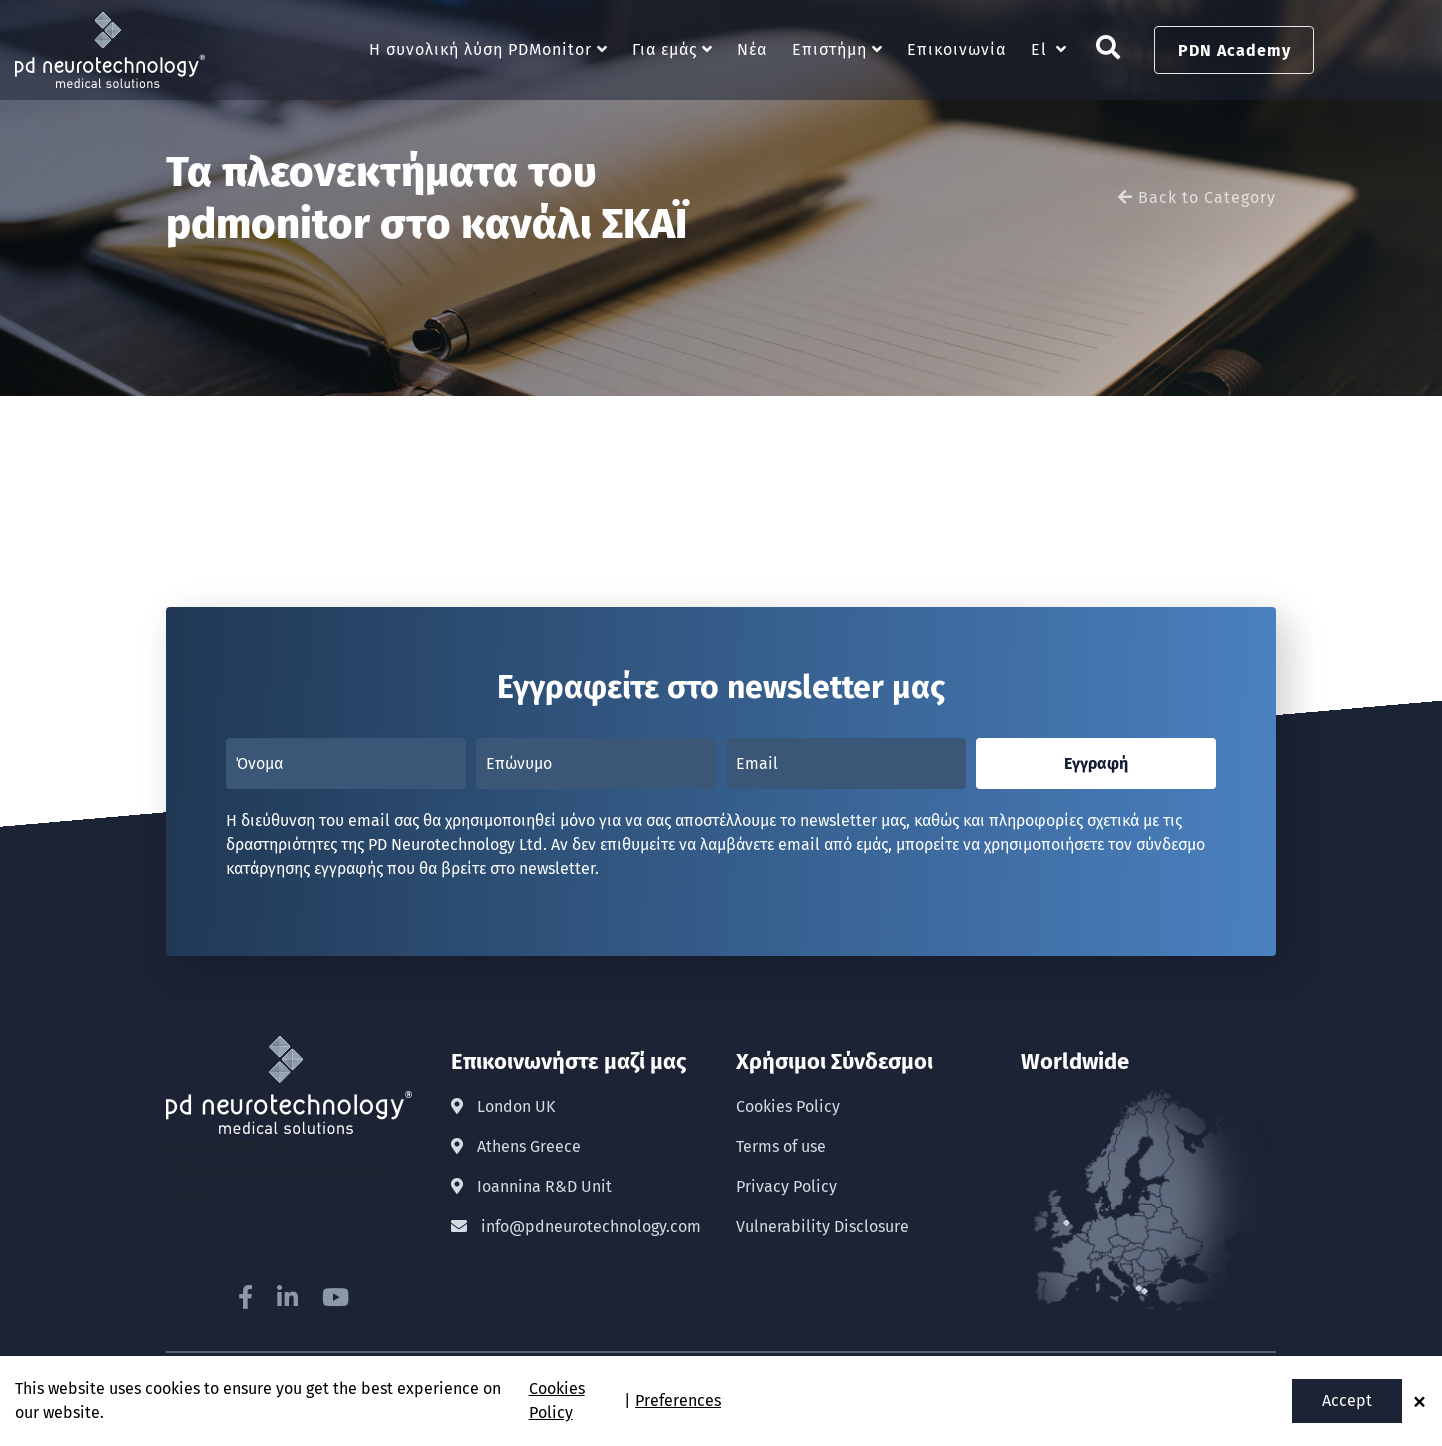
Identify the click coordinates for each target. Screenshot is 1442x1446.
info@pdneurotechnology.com (576, 1226)
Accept (1347, 1400)
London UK (503, 1106)
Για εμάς (664, 50)
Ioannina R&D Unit (531, 1186)
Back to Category (1197, 198)
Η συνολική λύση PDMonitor (480, 50)
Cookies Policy (788, 1106)
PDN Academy (1234, 50)
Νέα (752, 50)
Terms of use (781, 1146)
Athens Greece (516, 1146)
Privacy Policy (786, 1186)
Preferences (678, 1400)
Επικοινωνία (956, 50)
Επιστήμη (829, 50)
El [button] (1039, 50)
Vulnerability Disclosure (822, 1226)
